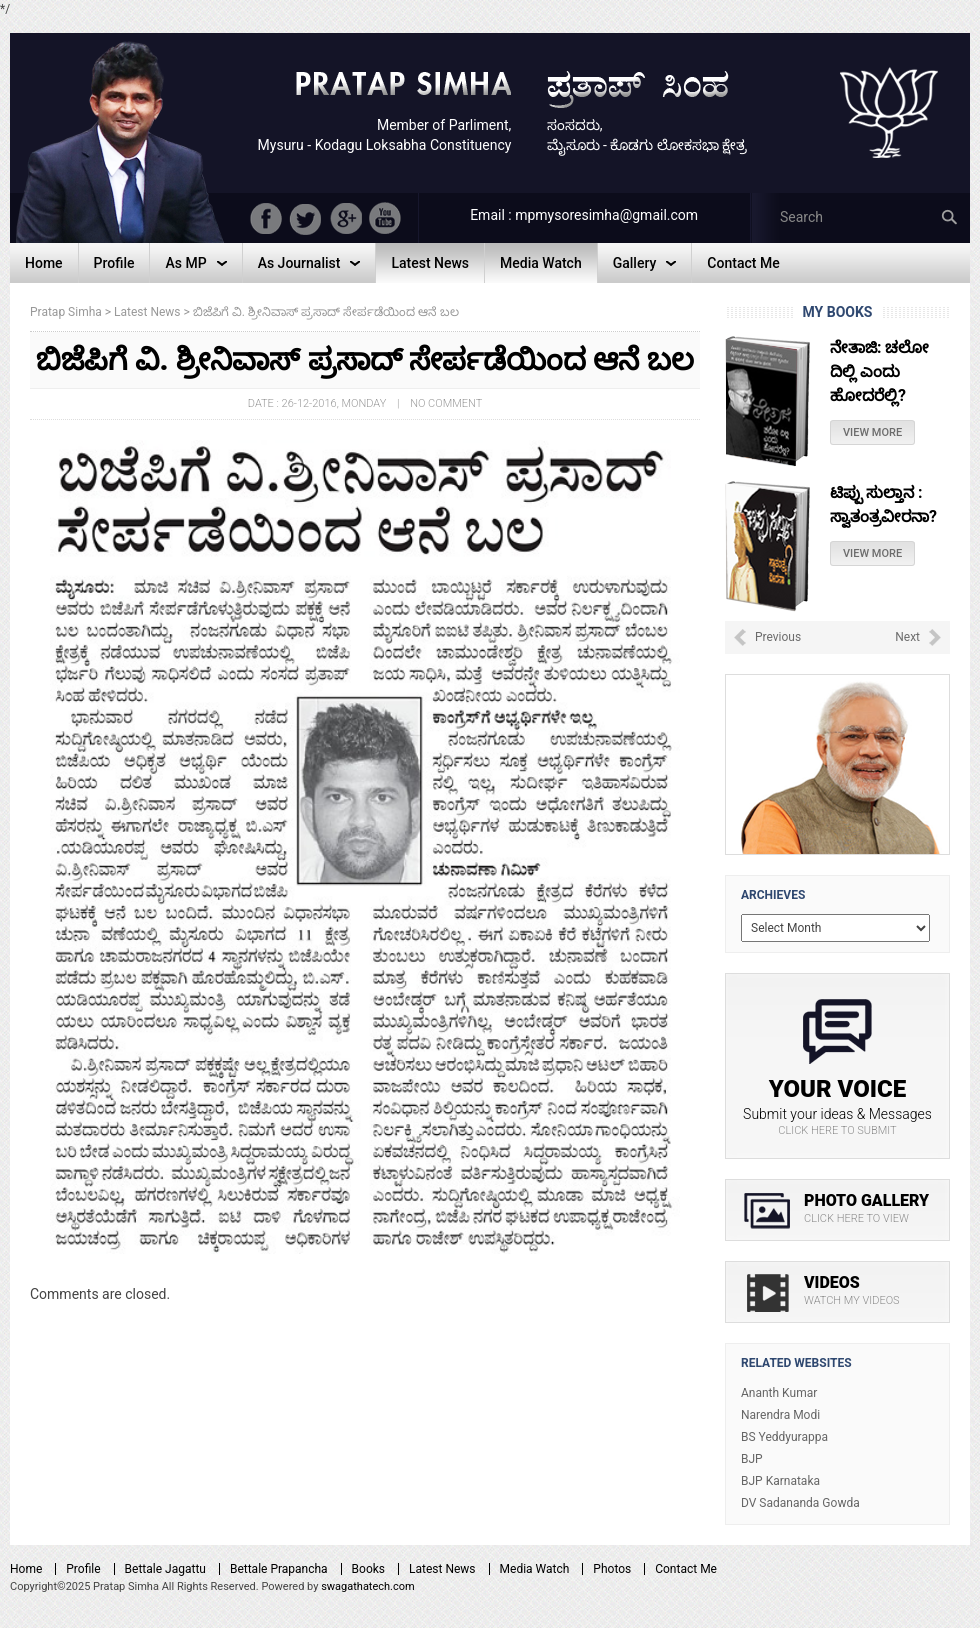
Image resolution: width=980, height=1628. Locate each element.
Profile (83, 1569)
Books (368, 1569)
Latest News (442, 1569)
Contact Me (686, 1569)
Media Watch (535, 1569)
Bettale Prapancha (279, 1569)
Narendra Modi (780, 1415)
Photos (612, 1569)
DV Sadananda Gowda (800, 1503)
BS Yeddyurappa (784, 1437)
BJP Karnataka (780, 1481)
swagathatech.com (368, 1586)
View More (872, 432)
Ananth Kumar (779, 1393)
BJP (752, 1459)
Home (26, 1569)
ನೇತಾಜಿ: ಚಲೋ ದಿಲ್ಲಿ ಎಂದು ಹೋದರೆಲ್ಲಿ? (879, 371)
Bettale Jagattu (165, 1569)
